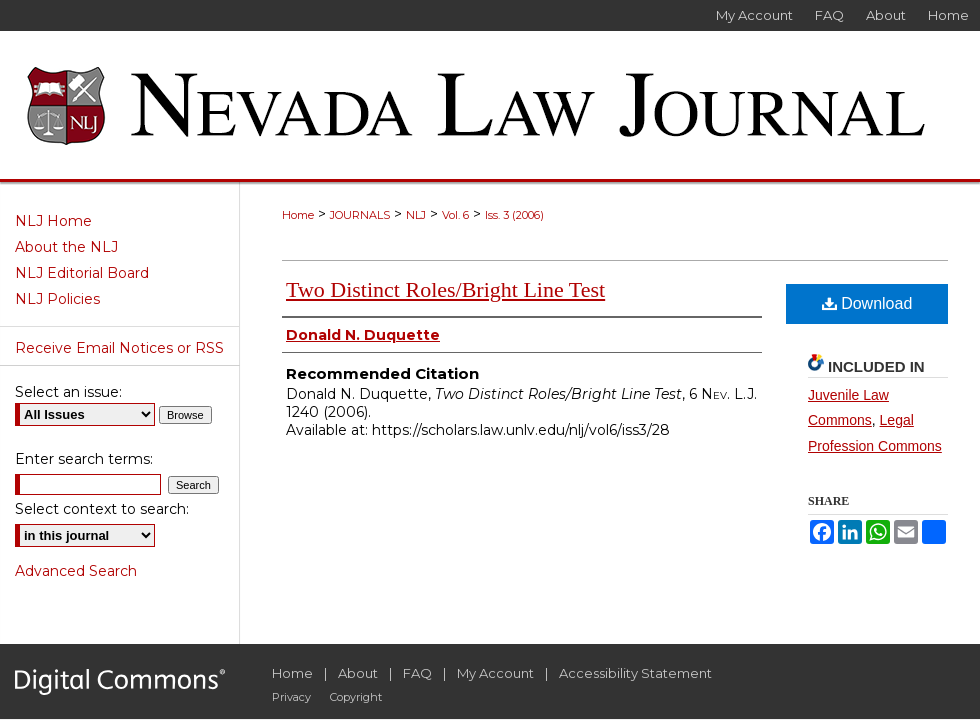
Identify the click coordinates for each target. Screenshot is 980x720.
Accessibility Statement (635, 673)
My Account (495, 673)
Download (867, 303)
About (358, 673)
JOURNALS (360, 215)
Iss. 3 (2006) (514, 215)
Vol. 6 (455, 215)
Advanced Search (76, 571)
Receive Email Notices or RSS (119, 348)
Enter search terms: (84, 459)
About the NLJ (66, 247)
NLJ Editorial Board (82, 273)
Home (298, 215)
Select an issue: (68, 392)
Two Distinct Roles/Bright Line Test (445, 289)
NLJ (416, 215)
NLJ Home (53, 221)
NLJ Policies (57, 299)
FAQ (417, 673)
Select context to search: (102, 509)
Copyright (356, 697)
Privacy (291, 697)
